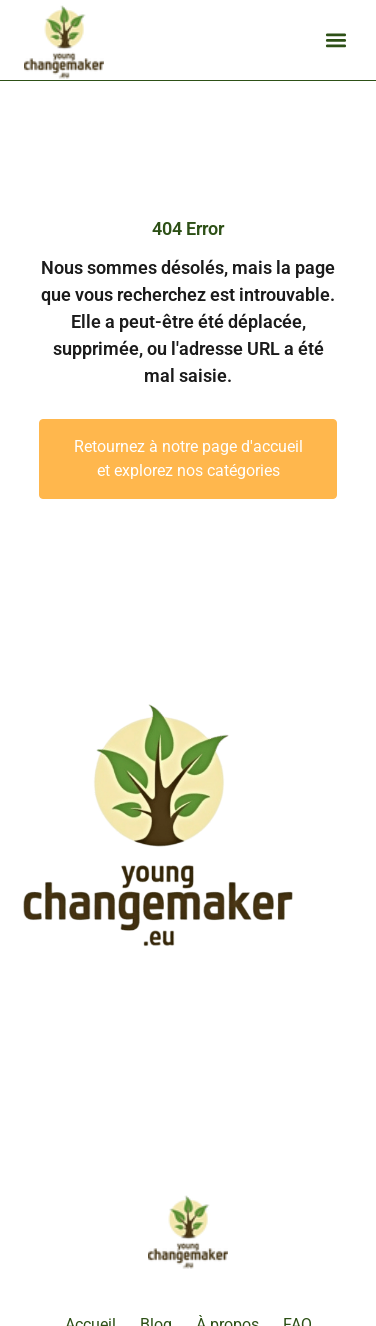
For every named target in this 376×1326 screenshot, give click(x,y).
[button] (335, 40)
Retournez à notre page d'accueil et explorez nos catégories (188, 458)
